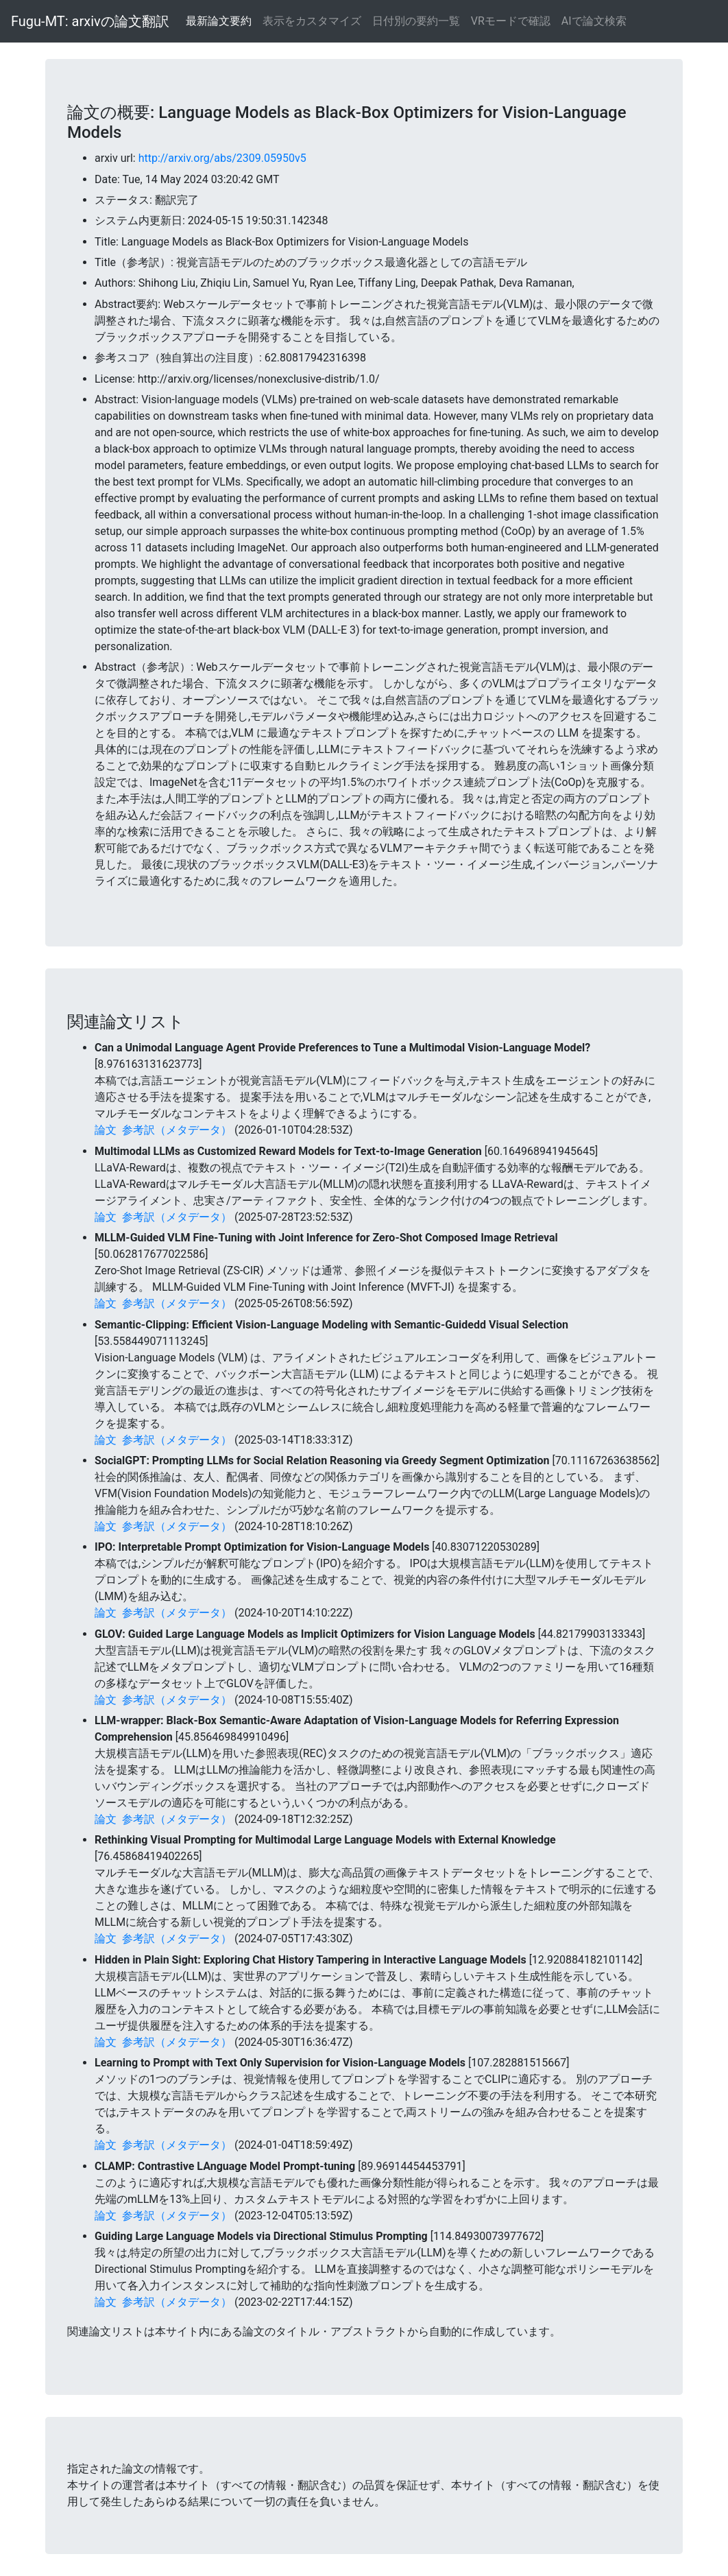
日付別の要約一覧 (416, 20)
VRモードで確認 (510, 20)
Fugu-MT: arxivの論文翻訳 (90, 21)
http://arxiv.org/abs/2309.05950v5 (222, 158)
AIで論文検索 (594, 20)
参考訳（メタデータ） (177, 1129)
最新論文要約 (219, 20)
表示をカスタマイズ (312, 20)
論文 (106, 1129)
